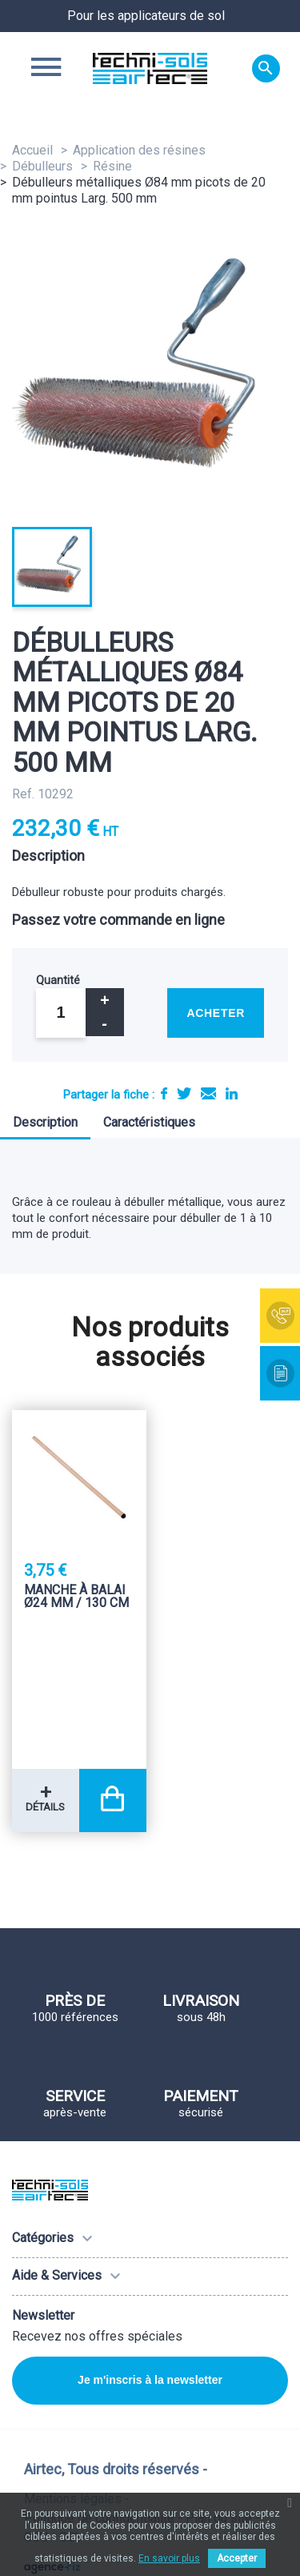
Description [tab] (45, 1122)
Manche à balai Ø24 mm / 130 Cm (76, 1597)
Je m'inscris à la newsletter (150, 2379)
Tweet (184, 1093)
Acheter (215, 1013)
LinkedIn (232, 1093)
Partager (164, 1093)
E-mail (208, 1093)
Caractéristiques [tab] (149, 1122)
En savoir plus (169, 2558)
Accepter (237, 2558)
